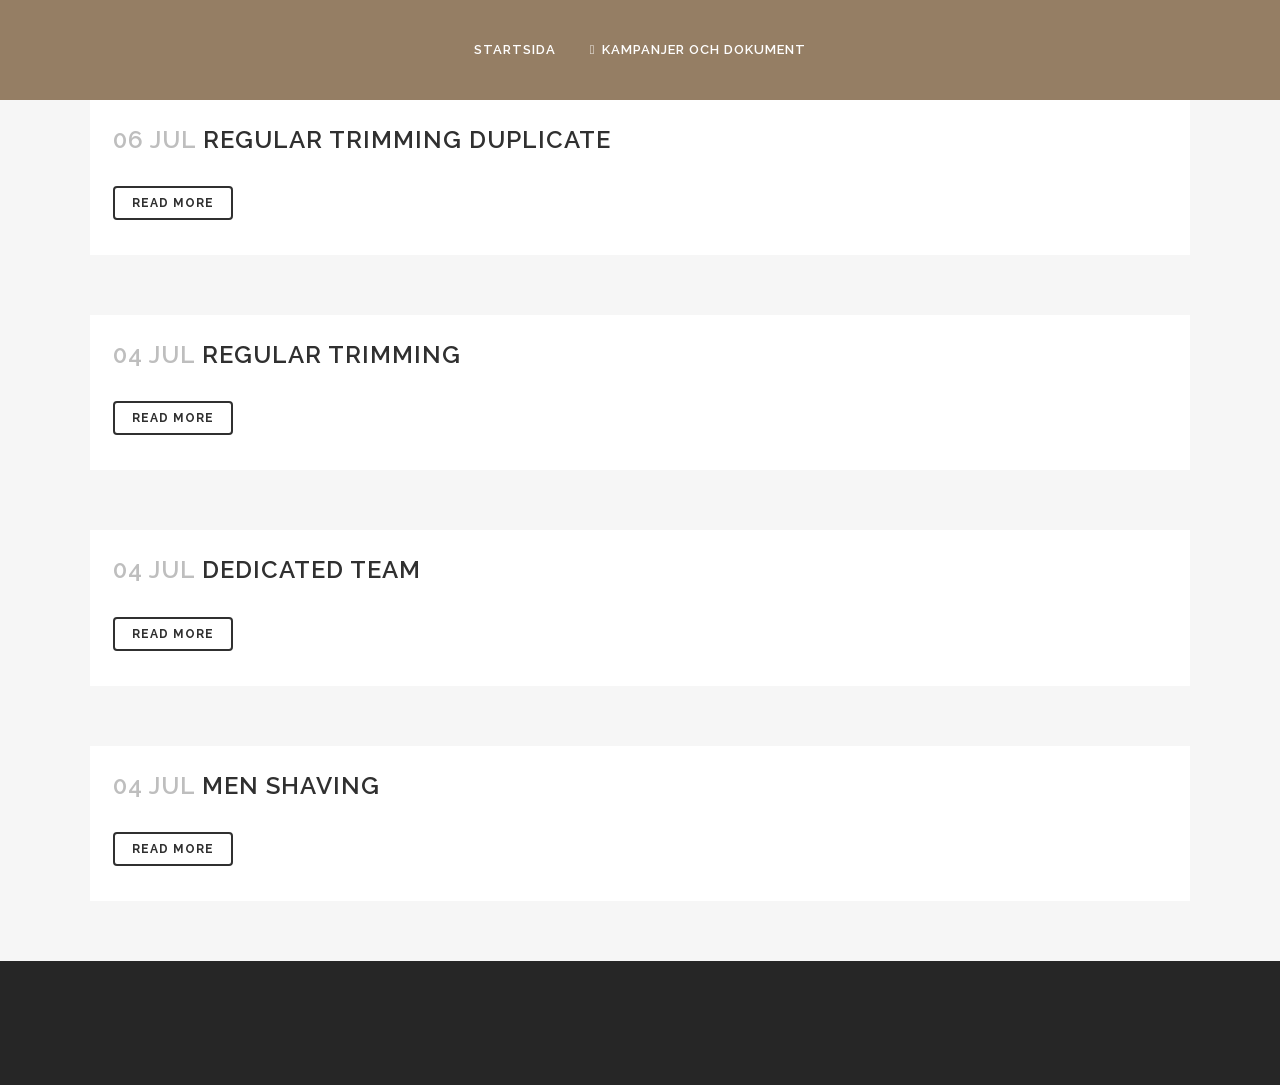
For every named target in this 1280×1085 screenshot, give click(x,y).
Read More (173, 203)
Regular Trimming (331, 354)
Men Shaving (291, 785)
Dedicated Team (311, 569)
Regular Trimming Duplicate (407, 139)
